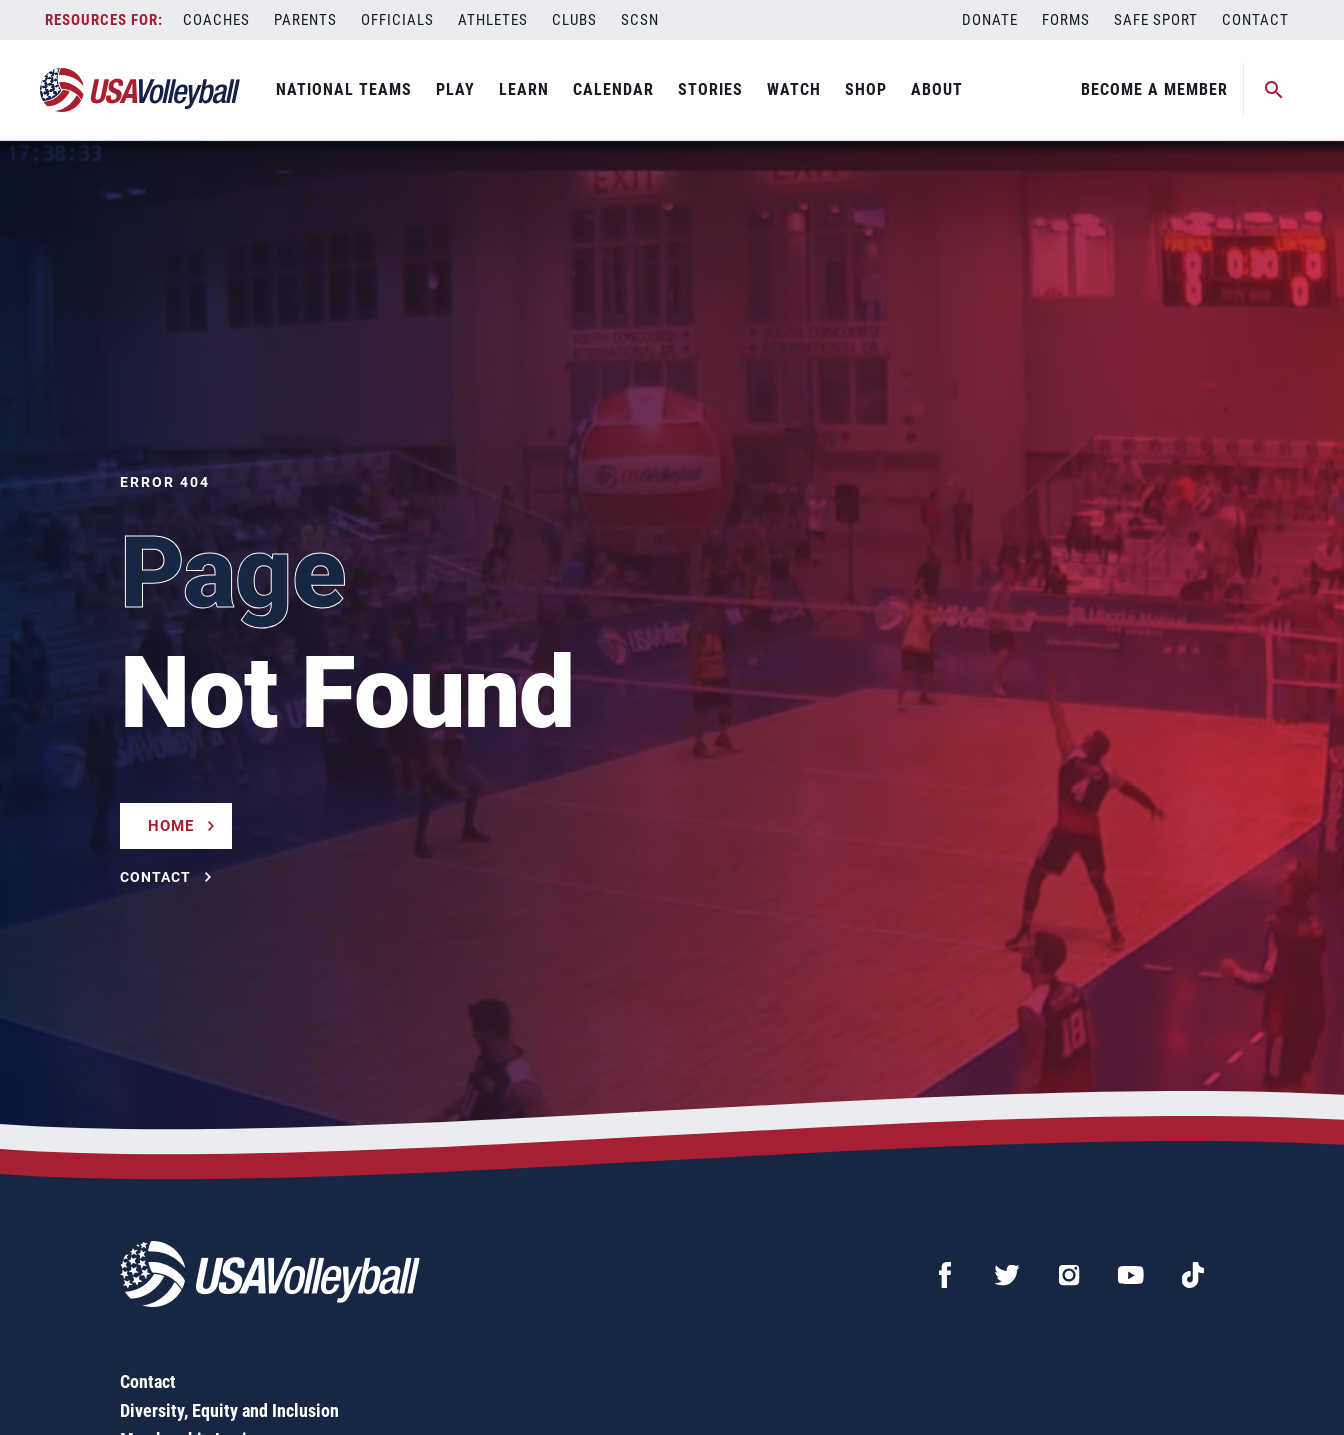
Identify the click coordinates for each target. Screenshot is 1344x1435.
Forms (1066, 20)
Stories (710, 89)
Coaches (216, 20)
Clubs (574, 20)
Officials (397, 20)
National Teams (344, 89)
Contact (1255, 20)
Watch (794, 89)
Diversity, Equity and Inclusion (229, 1410)
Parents (305, 20)
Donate (990, 20)
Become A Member (1154, 89)
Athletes (493, 20)
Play (455, 89)
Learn (524, 89)
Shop (866, 89)
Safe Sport (1156, 20)
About (937, 89)
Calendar (613, 89)
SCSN (640, 20)
